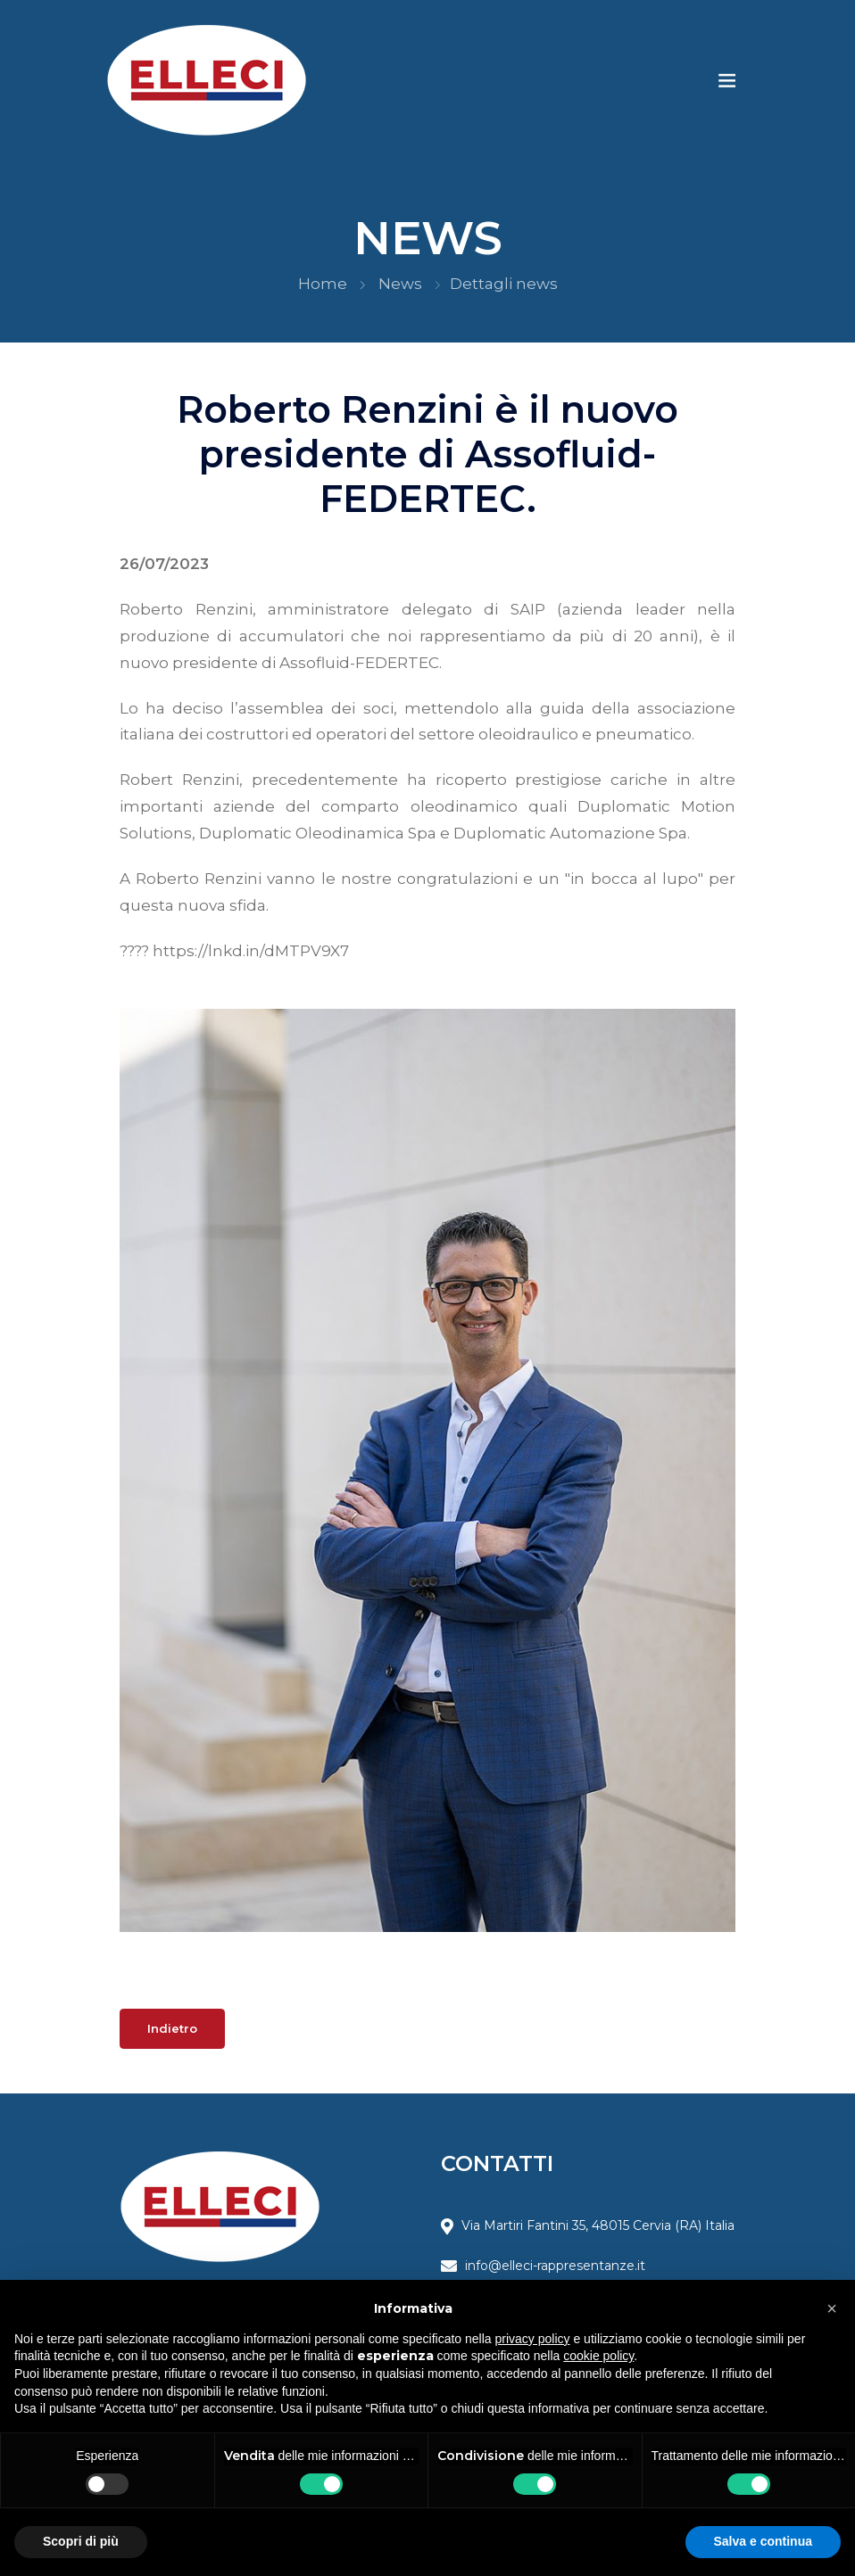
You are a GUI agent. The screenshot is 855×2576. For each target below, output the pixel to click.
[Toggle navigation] (728, 80)
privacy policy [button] (532, 2339)
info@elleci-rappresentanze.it (555, 2266)
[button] (832, 2308)
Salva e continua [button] (763, 2541)
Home (322, 284)
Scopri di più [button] (81, 2541)
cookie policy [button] (598, 2356)
